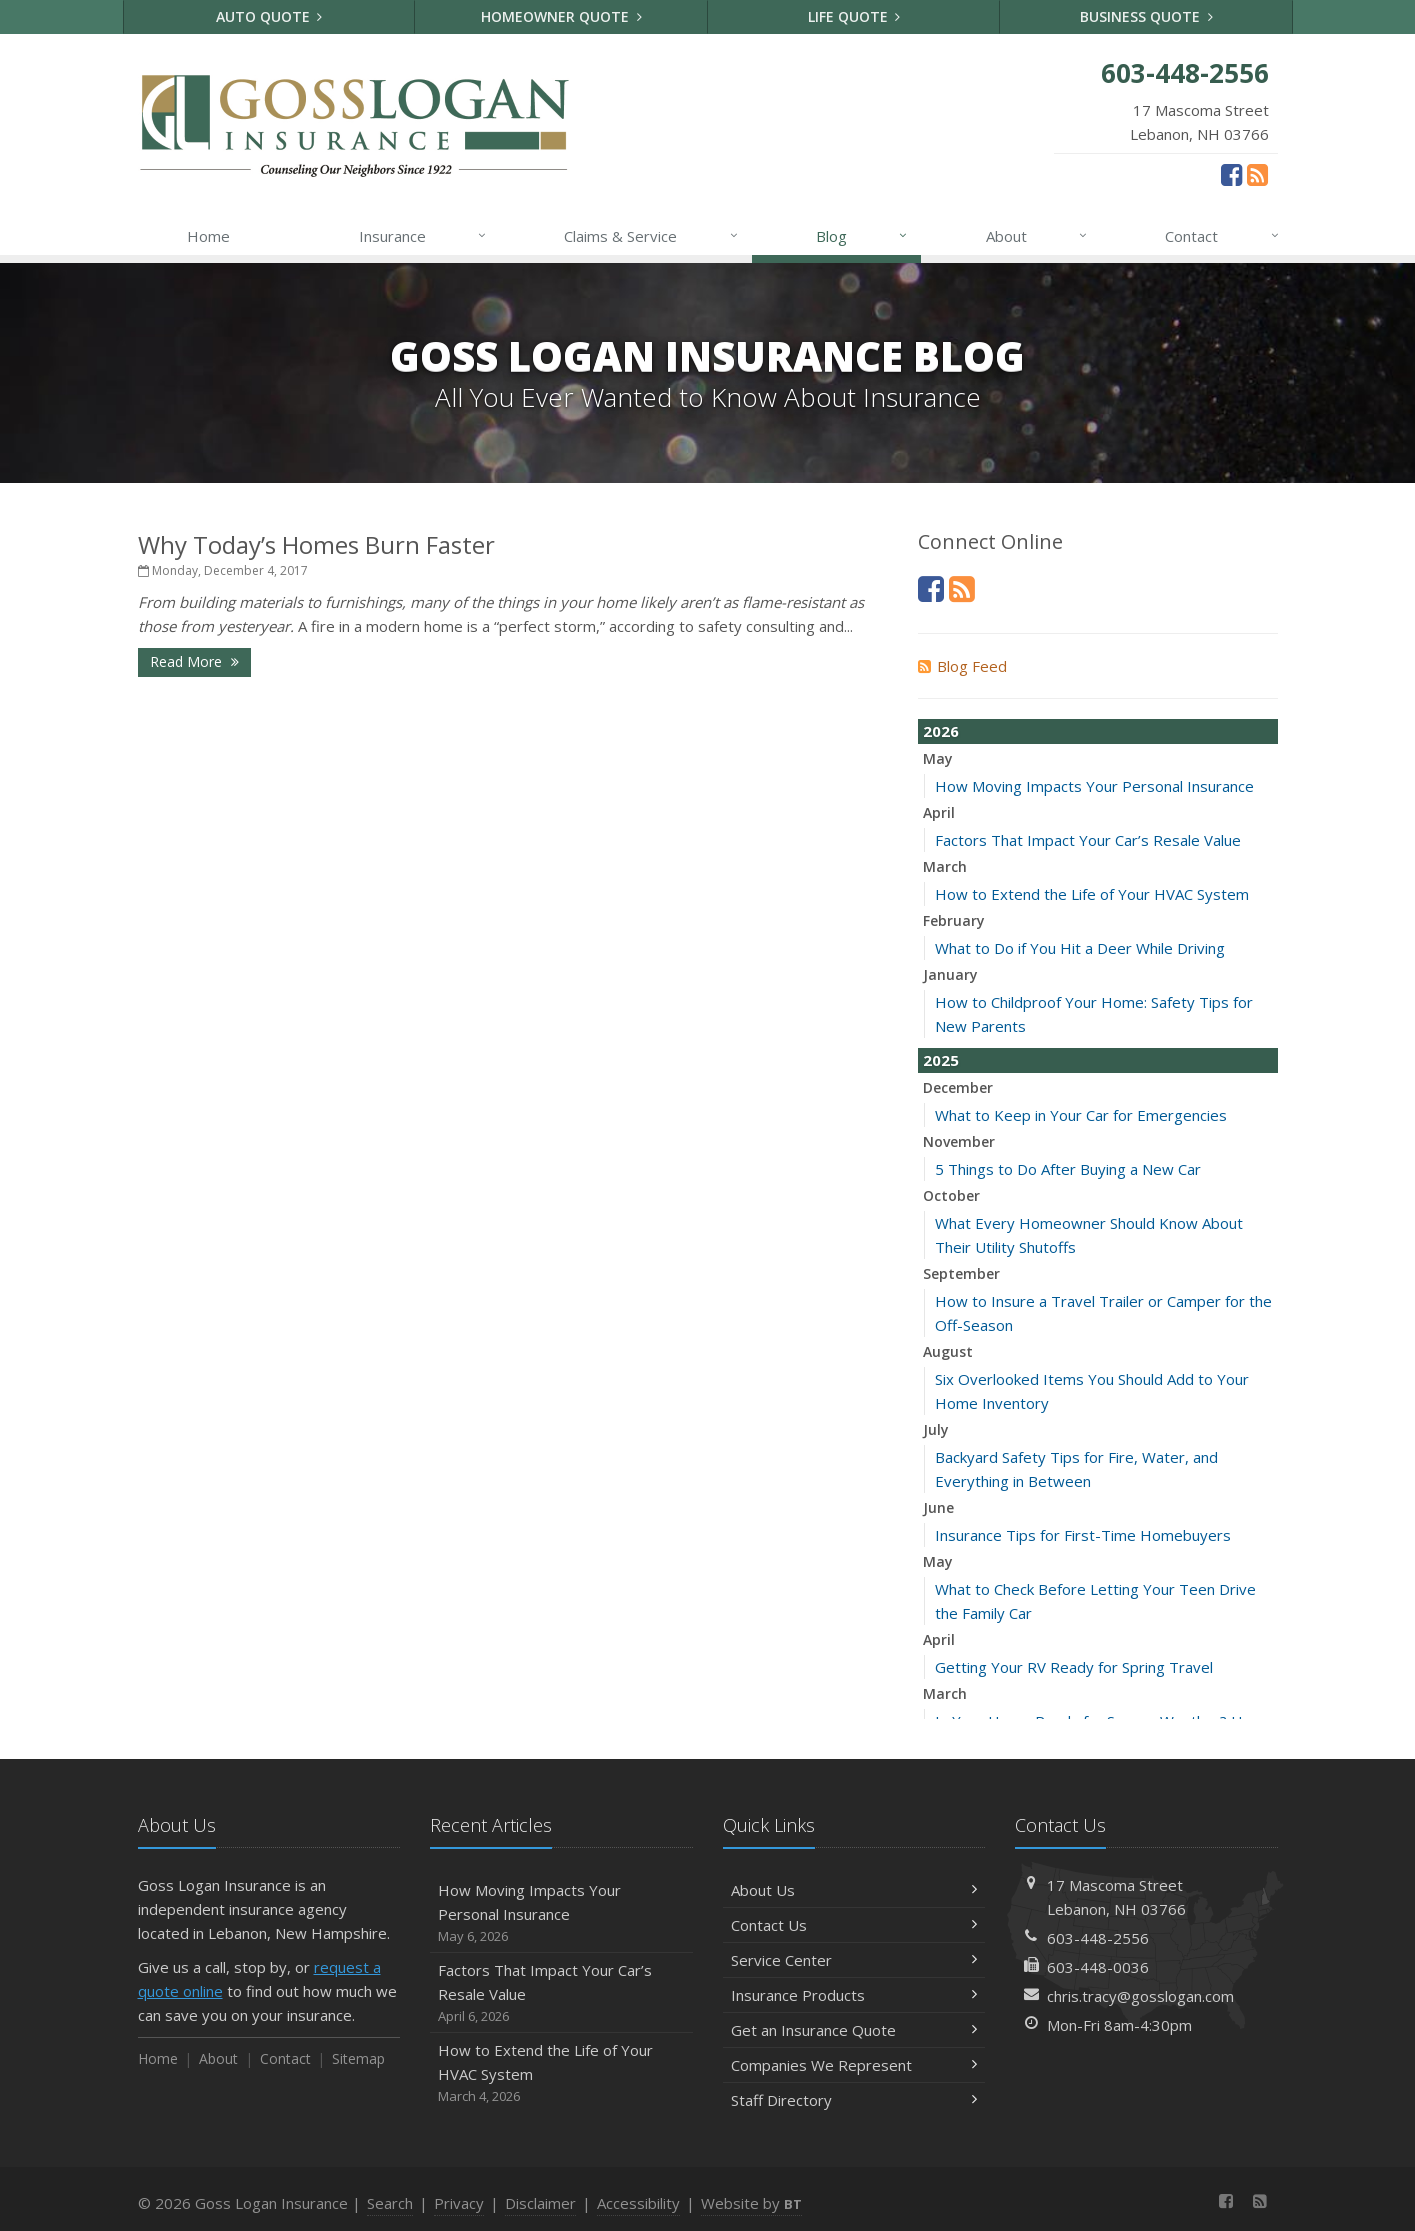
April (939, 812)
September (961, 1273)
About (1037, 236)
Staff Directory (854, 2100)
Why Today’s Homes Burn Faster (316, 544)
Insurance (423, 236)
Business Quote (1146, 16)
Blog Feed (962, 666)
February (954, 920)
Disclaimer (540, 2203)
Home (208, 236)
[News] (1257, 174)
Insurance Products (854, 1995)
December (958, 1087)
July (936, 1429)
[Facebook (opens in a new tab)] (1231, 174)
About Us (854, 1890)
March (945, 866)
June (938, 1507)
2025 (941, 1060)
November (959, 1141)
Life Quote (854, 16)
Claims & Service (651, 236)
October (951, 1195)
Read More (194, 661)
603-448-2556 (1098, 1938)
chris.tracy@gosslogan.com (1140, 1996)
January (950, 974)
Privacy (459, 2203)
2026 (941, 731)
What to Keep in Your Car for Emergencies (1081, 1115)
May (938, 758)
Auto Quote (269, 16)
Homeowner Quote (561, 16)
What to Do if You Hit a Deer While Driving (1080, 948)
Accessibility (638, 2203)
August (948, 1351)
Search (390, 2203)
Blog (862, 236)
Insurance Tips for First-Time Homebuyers (1083, 1535)
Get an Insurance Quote (854, 2030)
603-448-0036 (1098, 1967)
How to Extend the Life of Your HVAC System (1092, 894)
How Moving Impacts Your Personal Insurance (1094, 786)
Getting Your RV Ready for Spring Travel (1074, 1667)
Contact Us (854, 1925)
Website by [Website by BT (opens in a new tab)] (751, 2203)
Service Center (854, 1960)
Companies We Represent (854, 2065)
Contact (1222, 236)
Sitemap (358, 2058)
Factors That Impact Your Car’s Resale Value (1088, 840)
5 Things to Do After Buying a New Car (1068, 1169)
